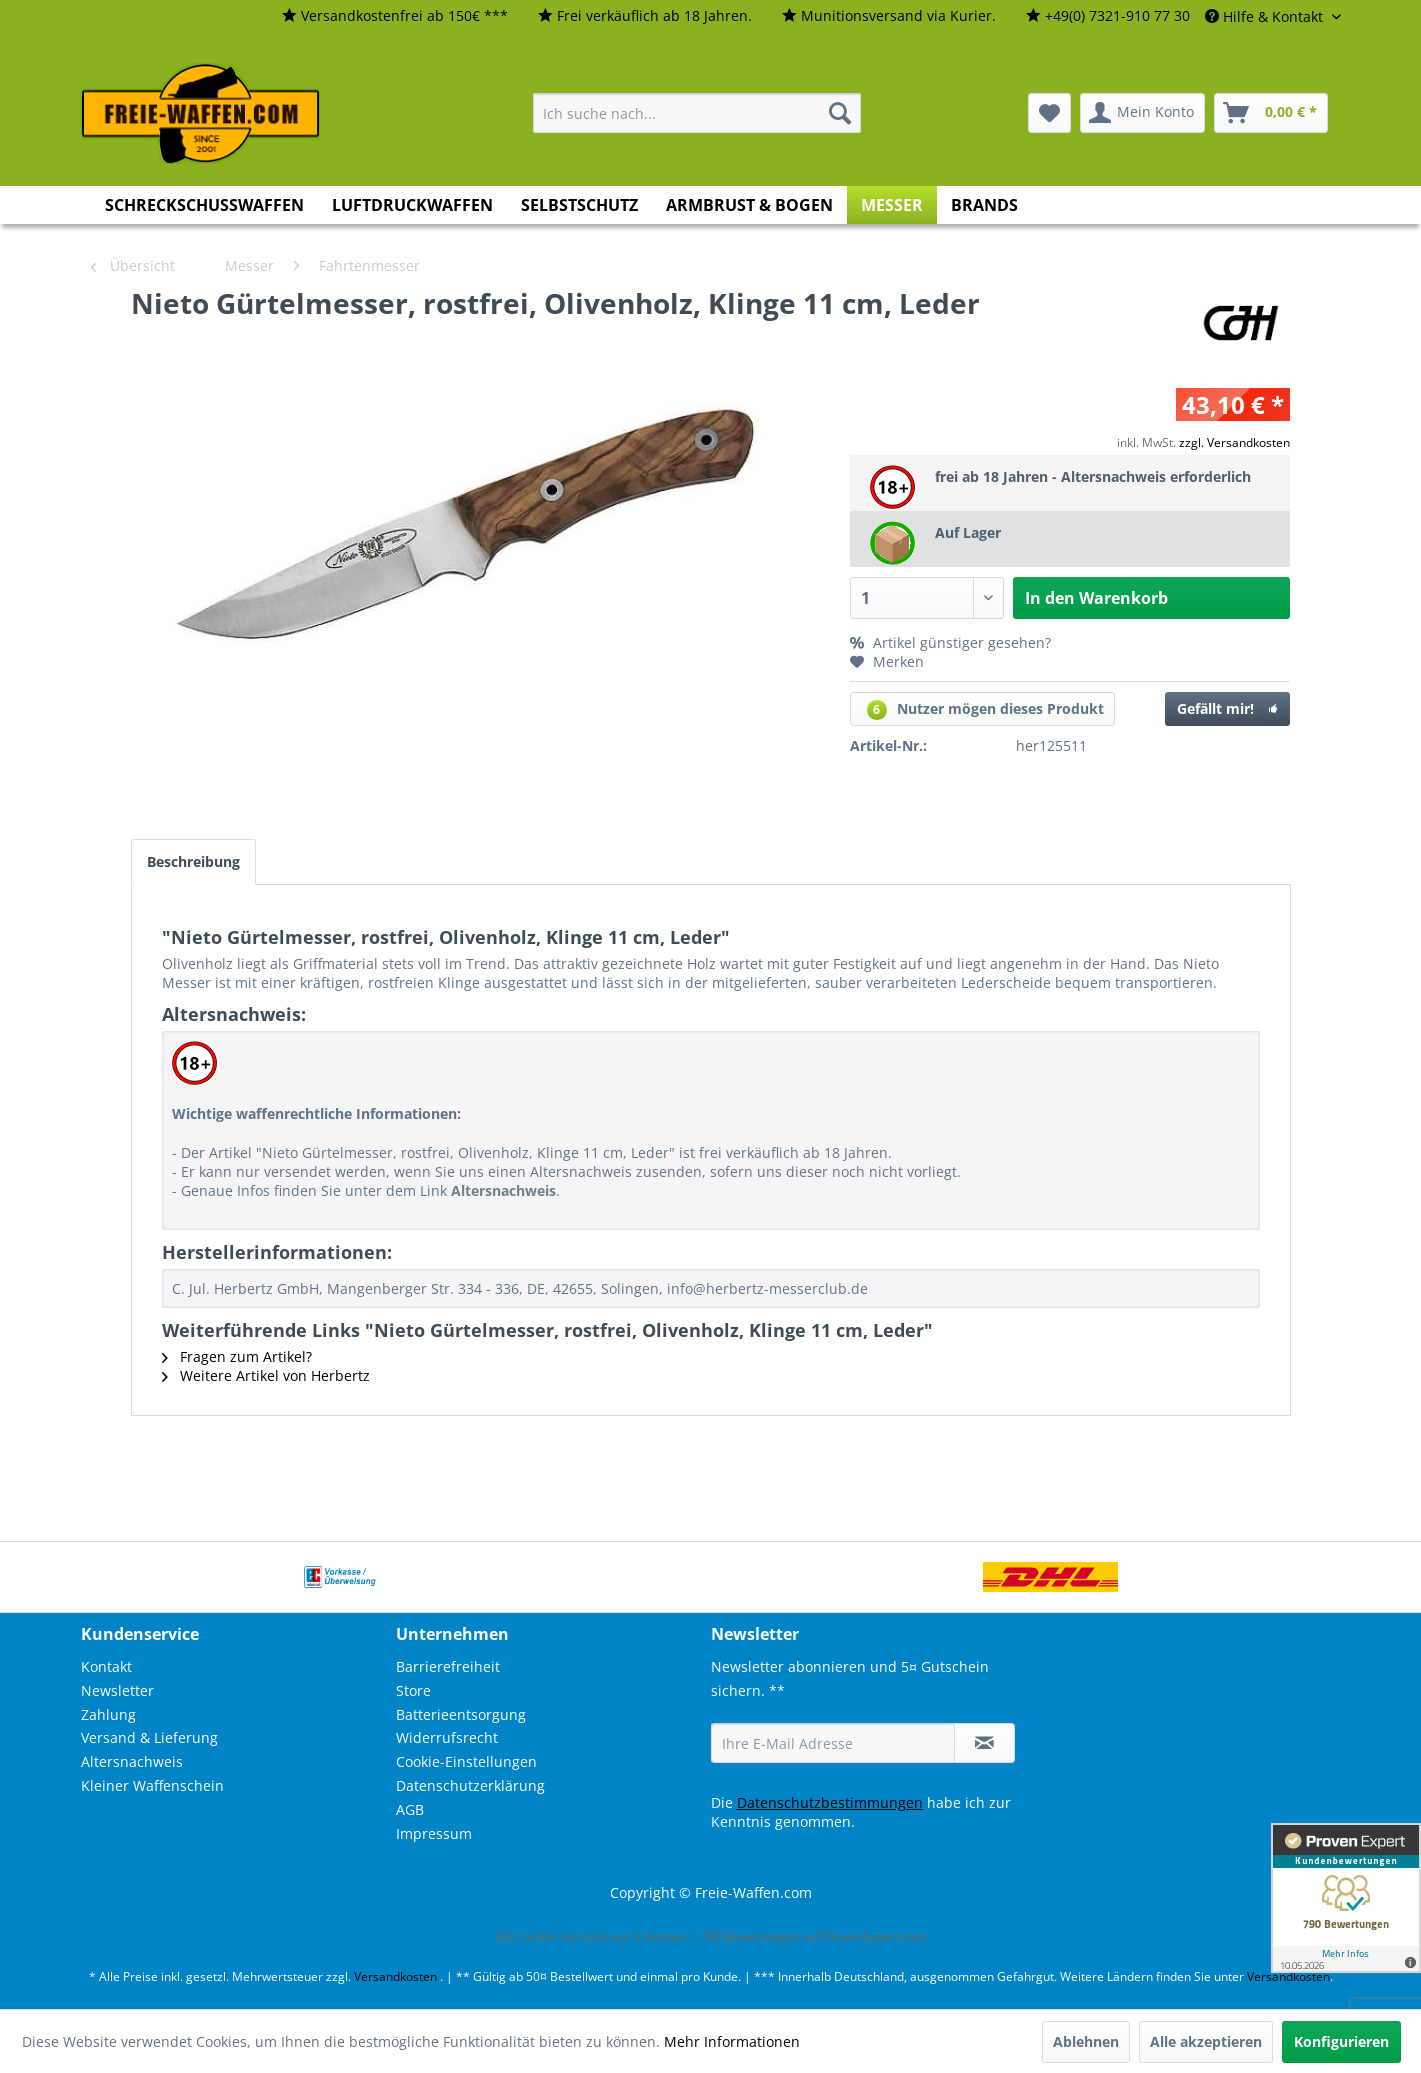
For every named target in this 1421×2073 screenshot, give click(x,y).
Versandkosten (395, 1976)
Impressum (434, 1833)
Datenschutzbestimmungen (830, 1802)
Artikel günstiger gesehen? (950, 642)
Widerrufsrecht (447, 1737)
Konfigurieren (1341, 2041)
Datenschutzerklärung (470, 1785)
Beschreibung (193, 861)
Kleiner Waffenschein (152, 1785)
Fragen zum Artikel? (237, 1356)
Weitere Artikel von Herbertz (266, 1375)
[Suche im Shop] (697, 113)
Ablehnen (1086, 2041)
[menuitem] (395, 16)
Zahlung (108, 1714)
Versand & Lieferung (149, 1737)
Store (413, 1690)
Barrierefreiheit (448, 1666)
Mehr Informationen (732, 2041)
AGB (410, 1809)
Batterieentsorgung (461, 1714)
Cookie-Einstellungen (466, 1761)
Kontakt (106, 1666)
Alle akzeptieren (1206, 2041)
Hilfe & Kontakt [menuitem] (1266, 16)
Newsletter (117, 1690)
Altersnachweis (132, 1761)
